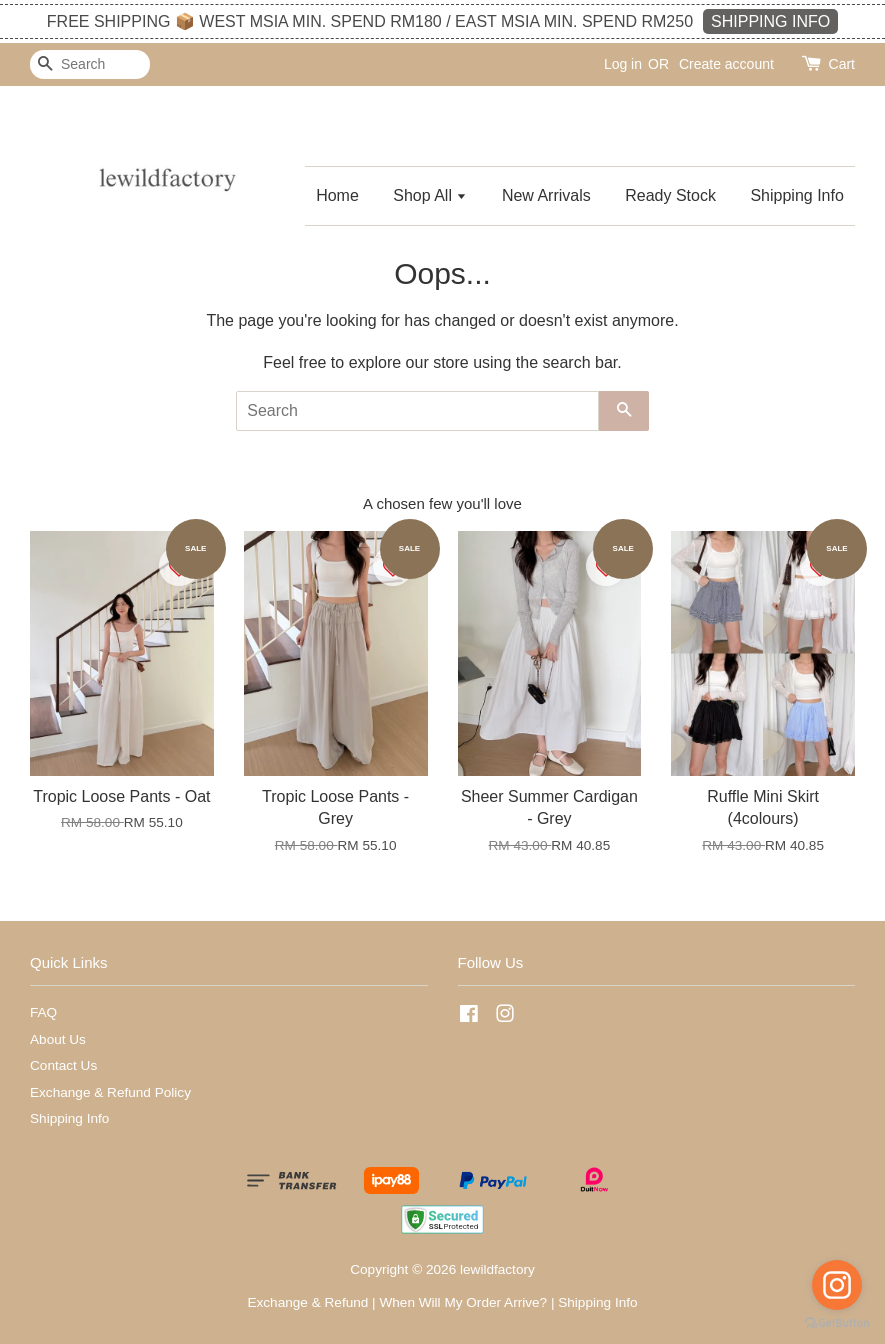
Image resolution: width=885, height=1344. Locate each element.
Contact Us (63, 1065)
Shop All (430, 195)
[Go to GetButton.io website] (837, 1323)
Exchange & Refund (307, 1302)
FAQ (43, 1012)
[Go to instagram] (837, 1285)
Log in (623, 64)
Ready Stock (670, 195)
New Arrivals (546, 195)
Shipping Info (796, 195)
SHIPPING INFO (770, 21)
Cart (842, 64)
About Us (58, 1039)
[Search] (90, 64)
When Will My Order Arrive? (463, 1302)
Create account (726, 64)
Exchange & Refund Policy (110, 1092)
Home (337, 195)
